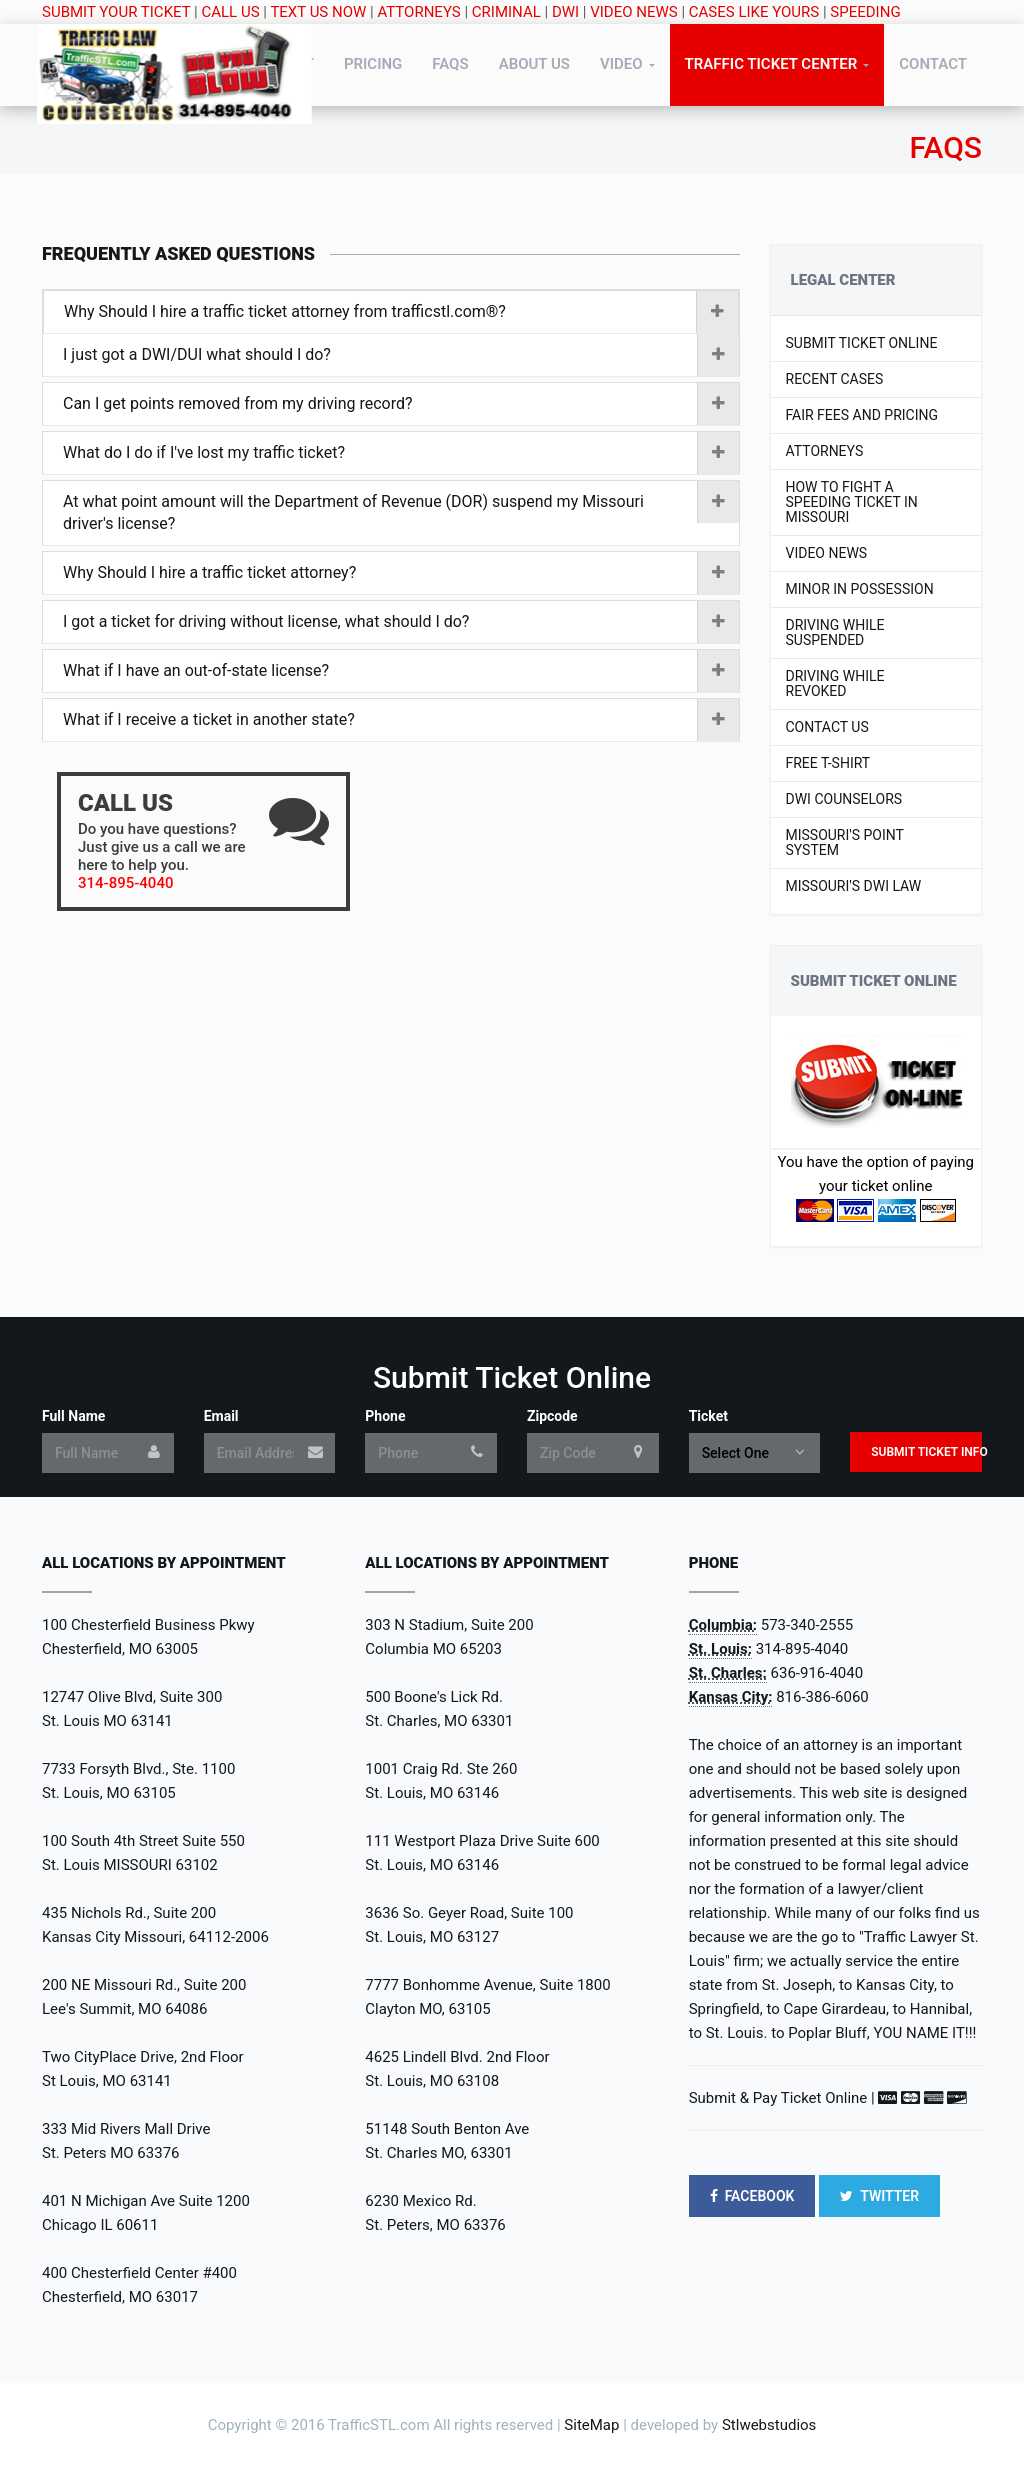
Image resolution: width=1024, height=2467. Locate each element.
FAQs (450, 64)
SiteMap (591, 2425)
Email (221, 1416)
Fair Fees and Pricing (862, 415)
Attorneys (825, 451)
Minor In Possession (860, 589)
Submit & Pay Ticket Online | (782, 2098)
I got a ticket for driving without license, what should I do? (401, 622)
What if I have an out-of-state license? (401, 671)
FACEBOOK (752, 2196)
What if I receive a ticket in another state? (401, 720)
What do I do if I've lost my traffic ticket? (401, 453)
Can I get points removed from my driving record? (401, 404)
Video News (827, 553)
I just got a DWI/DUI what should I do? (401, 355)
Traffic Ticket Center (771, 64)
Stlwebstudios (769, 2425)
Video (621, 64)
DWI (565, 12)
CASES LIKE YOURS (754, 12)
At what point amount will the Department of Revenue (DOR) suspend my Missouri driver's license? (401, 512)
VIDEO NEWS (633, 12)
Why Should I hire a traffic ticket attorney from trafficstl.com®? (401, 312)
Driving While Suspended (835, 633)
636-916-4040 (817, 1673)
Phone (385, 1416)
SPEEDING (865, 12)
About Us (534, 64)
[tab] (391, 312)
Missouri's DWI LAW (854, 886)
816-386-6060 (822, 1697)
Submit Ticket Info (926, 1452)
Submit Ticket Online (862, 343)
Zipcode (552, 1416)
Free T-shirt (828, 763)
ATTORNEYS (418, 12)
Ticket (708, 1416)
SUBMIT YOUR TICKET (116, 12)
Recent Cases (835, 379)
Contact (933, 64)
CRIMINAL (506, 12)
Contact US (827, 727)
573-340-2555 (807, 1625)
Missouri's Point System (845, 843)
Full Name (73, 1416)
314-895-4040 (802, 1649)
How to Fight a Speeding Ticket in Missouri (852, 502)
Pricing (373, 64)
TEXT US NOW (318, 12)
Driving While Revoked (835, 684)
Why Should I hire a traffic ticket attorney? (401, 573)
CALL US (231, 12)
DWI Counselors (844, 799)
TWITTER (879, 2196)
